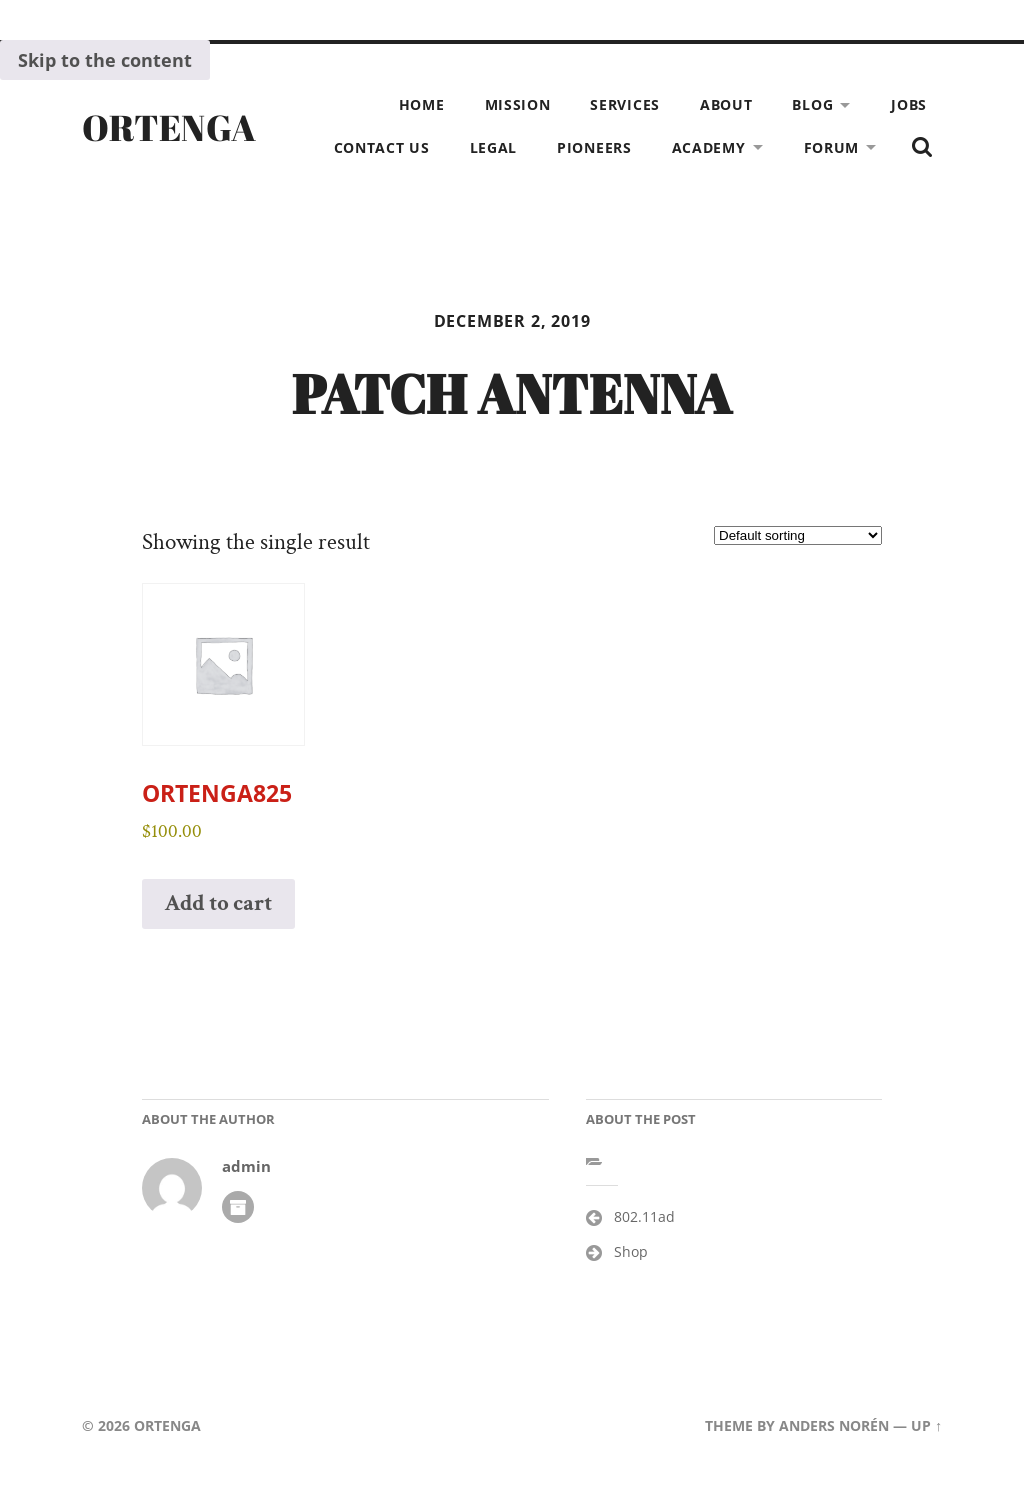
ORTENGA (169, 127)
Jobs (909, 104)
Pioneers (594, 147)
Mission (518, 104)
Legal (494, 147)
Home (422, 104)
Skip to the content (105, 60)
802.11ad (644, 1216)
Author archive (238, 1207)
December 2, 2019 (512, 321)
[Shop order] (798, 535)
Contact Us (382, 147)
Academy (709, 147)
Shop (631, 1251)
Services (625, 104)
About (726, 104)
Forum (832, 147)
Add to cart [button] (219, 903)
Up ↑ (926, 1425)
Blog (812, 104)
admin (246, 1166)
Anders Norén (834, 1425)
